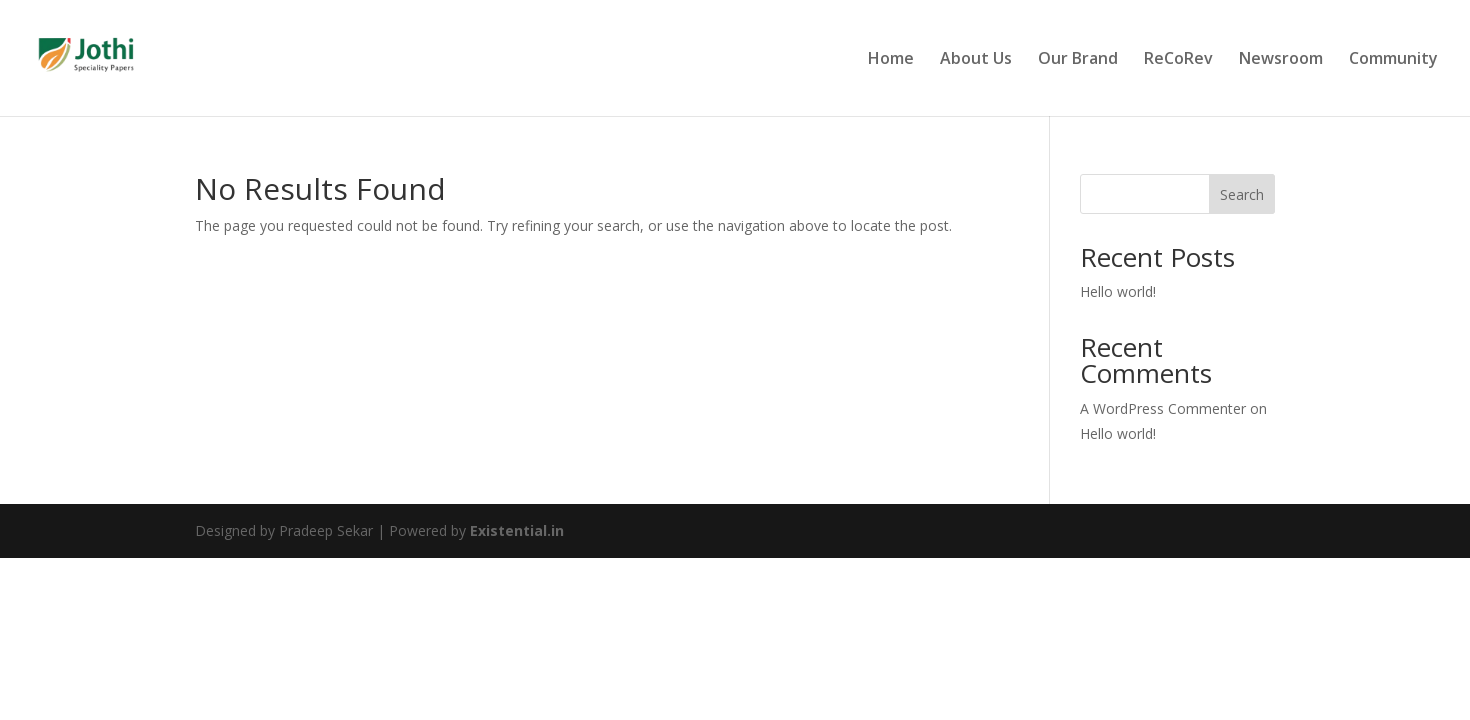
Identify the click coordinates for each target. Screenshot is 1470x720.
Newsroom (1281, 60)
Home (891, 60)
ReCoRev (1178, 60)
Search (1242, 194)
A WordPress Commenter (1163, 408)
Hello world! (1118, 291)
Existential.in (517, 530)
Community (1393, 60)
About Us (976, 60)
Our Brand (1078, 60)
